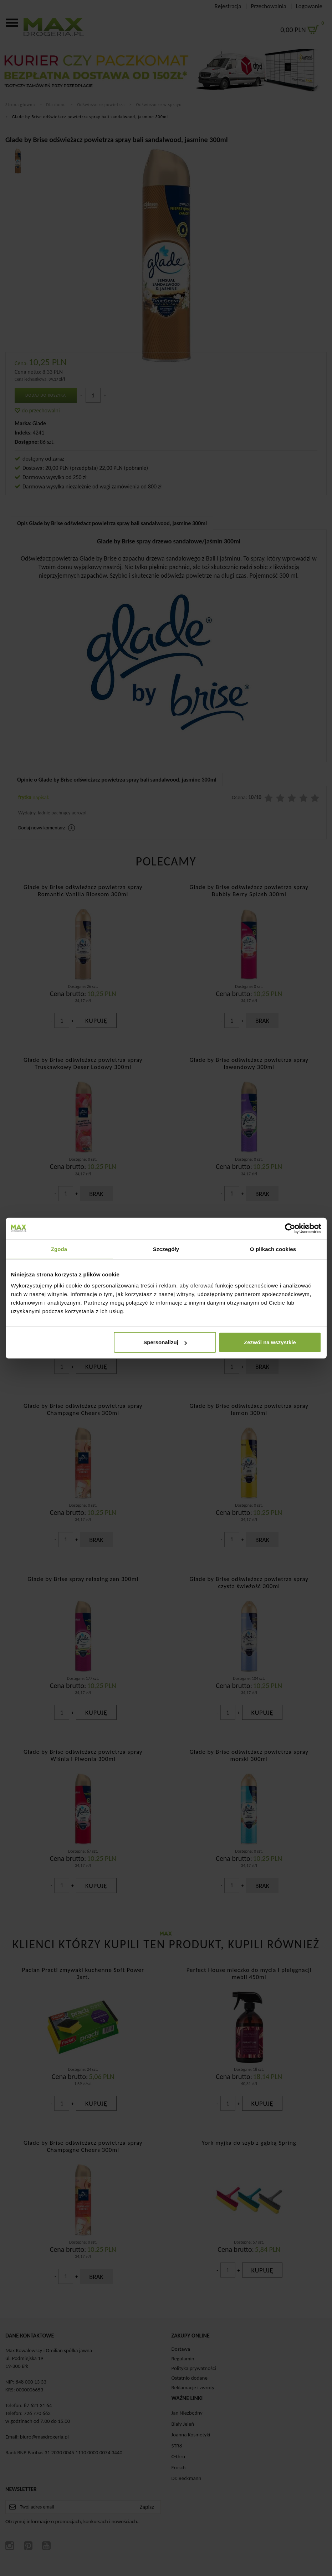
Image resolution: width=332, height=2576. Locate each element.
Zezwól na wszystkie (270, 1342)
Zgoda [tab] (59, 1249)
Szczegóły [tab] (166, 1249)
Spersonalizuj (165, 1342)
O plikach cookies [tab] (273, 1249)
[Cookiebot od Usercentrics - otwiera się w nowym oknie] (290, 1228)
